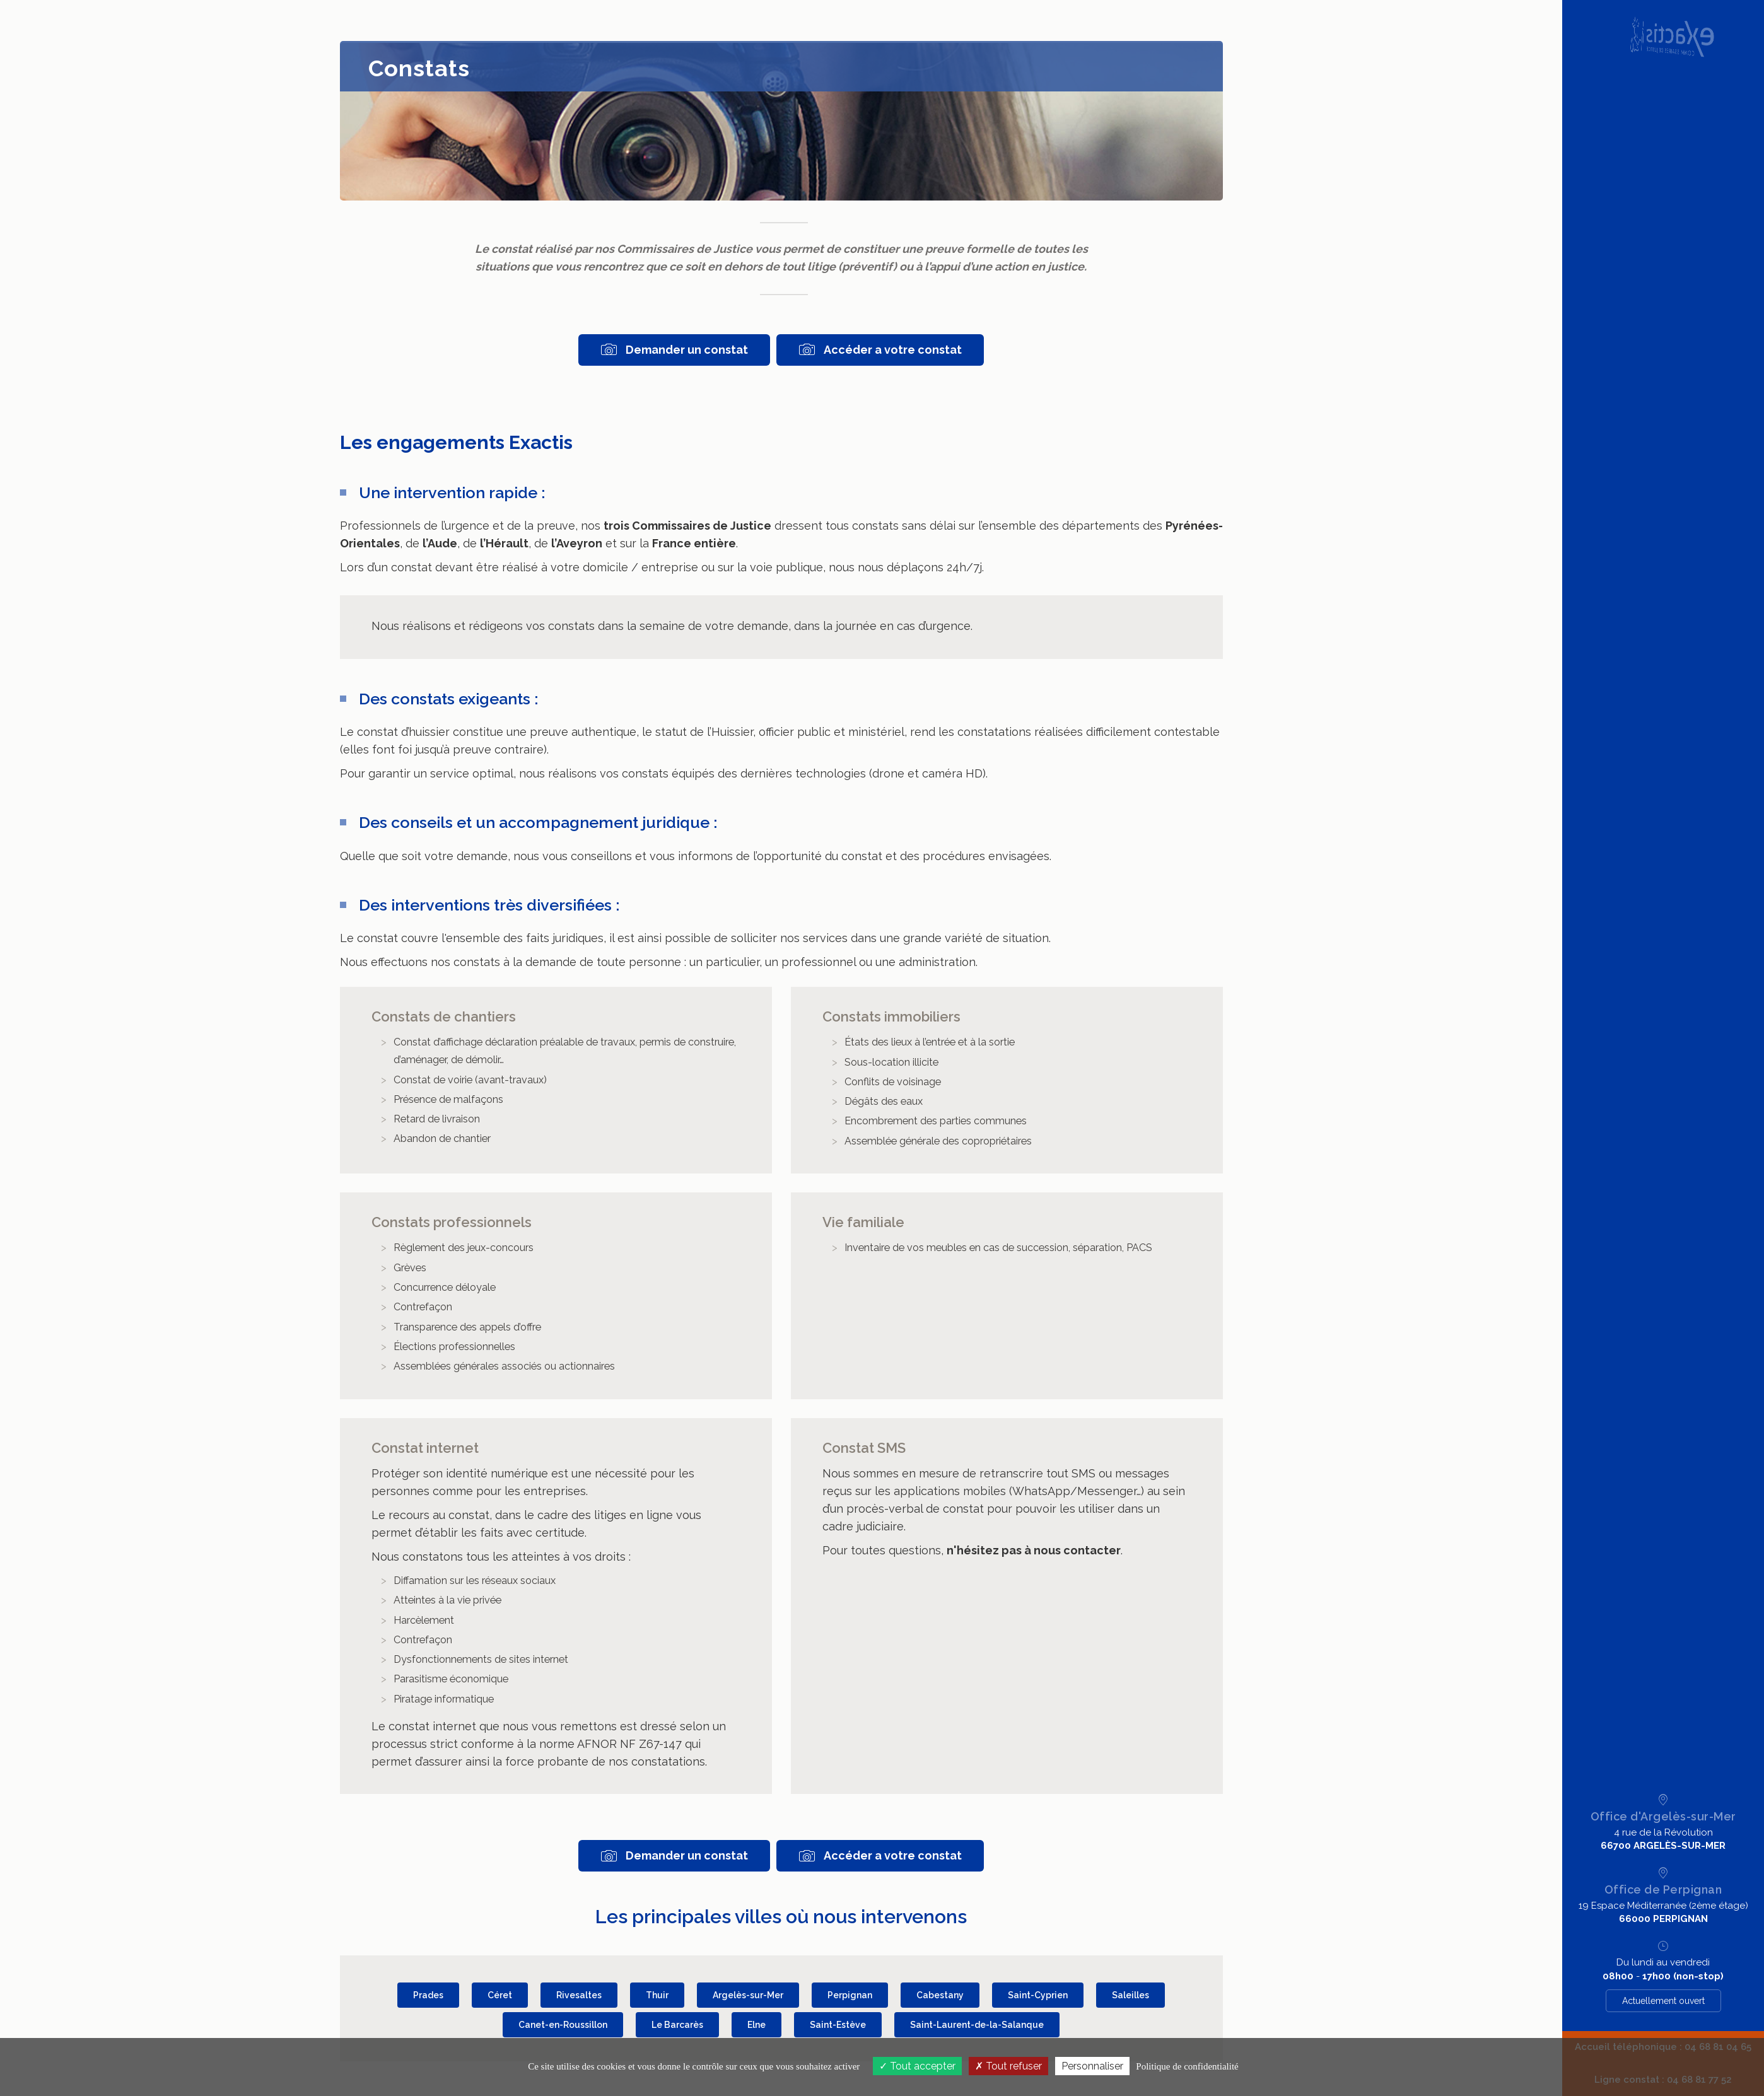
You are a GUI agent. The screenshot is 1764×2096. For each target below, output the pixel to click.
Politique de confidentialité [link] (1187, 2066)
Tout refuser (1008, 2066)
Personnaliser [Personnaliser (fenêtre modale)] (1092, 2066)
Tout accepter (917, 2066)
